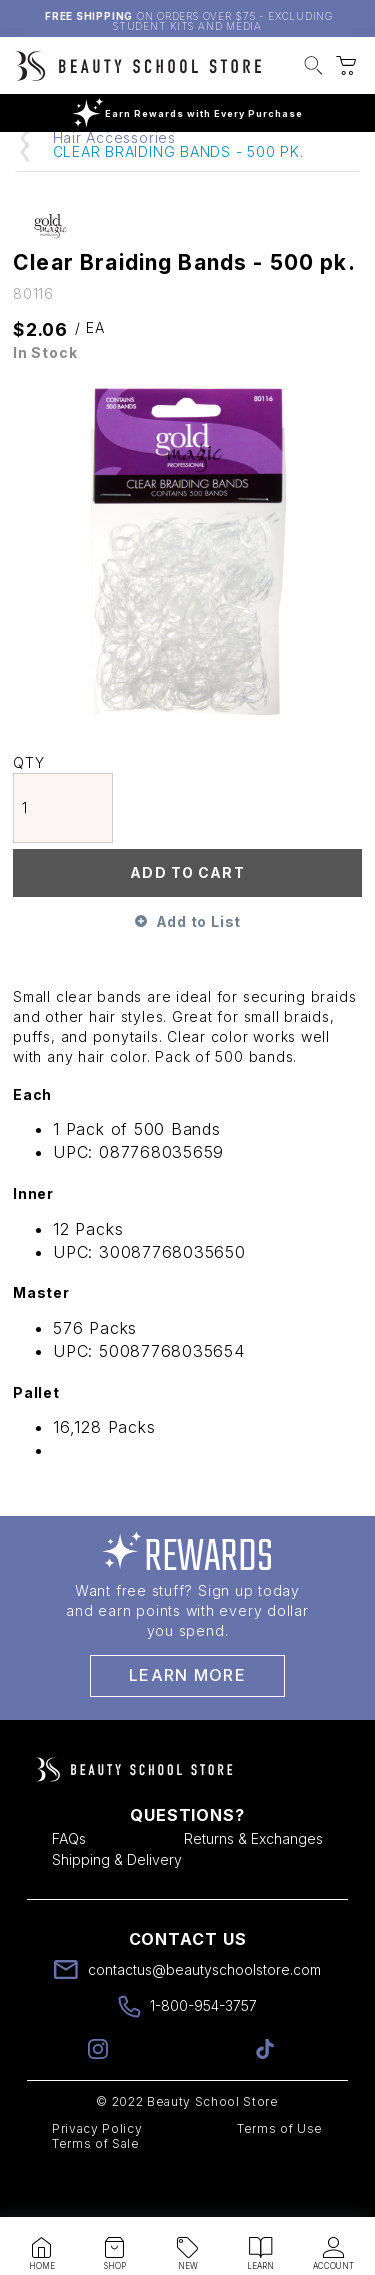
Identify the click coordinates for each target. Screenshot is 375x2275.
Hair (146, 167)
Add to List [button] (198, 965)
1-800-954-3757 (203, 2049)
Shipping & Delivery (117, 1903)
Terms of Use (280, 2172)
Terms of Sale (96, 2187)
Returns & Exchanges (253, 1882)
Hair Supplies (247, 167)
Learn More (187, 1719)
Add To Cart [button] (187, 916)
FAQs (69, 1882)
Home (74, 167)
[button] (313, 68)
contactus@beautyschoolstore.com (204, 2013)
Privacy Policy (97, 2172)
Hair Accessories (114, 181)
